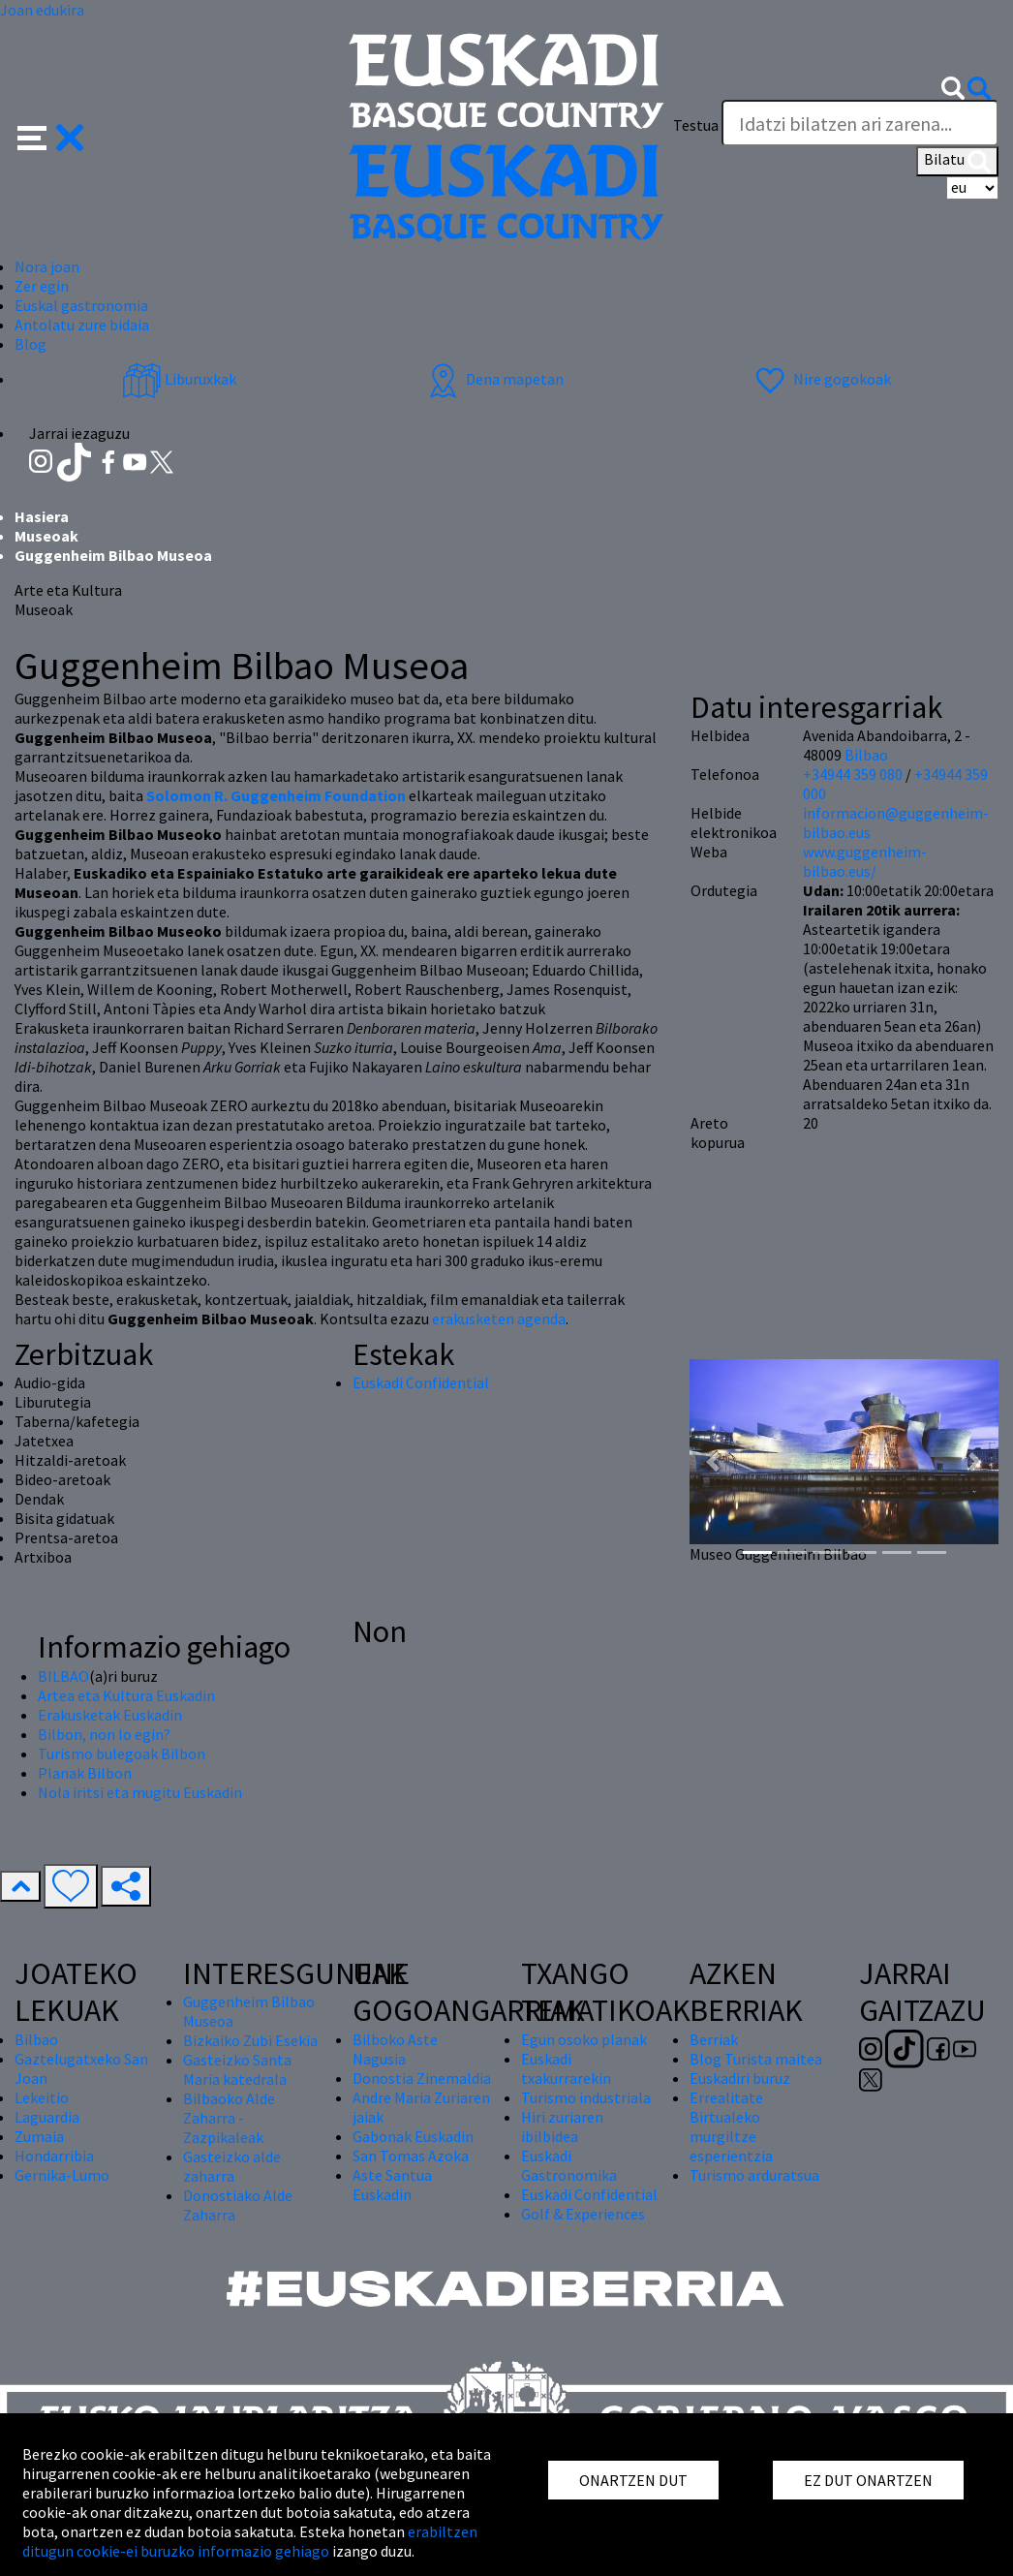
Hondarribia (54, 2155)
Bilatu (957, 160)
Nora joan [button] (47, 266)
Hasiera (42, 516)
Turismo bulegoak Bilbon (121, 1753)
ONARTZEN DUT (633, 2480)
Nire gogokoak (821, 378)
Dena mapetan (493, 378)
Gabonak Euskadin (413, 2136)
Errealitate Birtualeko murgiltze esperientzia (731, 2126)
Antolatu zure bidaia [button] (82, 324)
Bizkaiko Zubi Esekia (250, 2040)
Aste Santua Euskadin (392, 2184)
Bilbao (866, 754)
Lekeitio (42, 2097)
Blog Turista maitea (756, 2058)
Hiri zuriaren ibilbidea (562, 2126)
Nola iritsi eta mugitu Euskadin (140, 1792)
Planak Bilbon (85, 1773)
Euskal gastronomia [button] (81, 305)
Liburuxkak (179, 378)
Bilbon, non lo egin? (104, 1734)
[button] (51, 135)
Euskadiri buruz (740, 2078)
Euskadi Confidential (421, 1382)
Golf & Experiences (583, 2213)
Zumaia (39, 2136)
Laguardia (47, 2116)
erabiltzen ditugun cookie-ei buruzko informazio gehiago (249, 2541)
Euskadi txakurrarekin (566, 2068)
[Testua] (859, 123)
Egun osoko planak (584, 2039)
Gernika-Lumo (62, 2175)
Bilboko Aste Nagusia (395, 2049)
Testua (696, 125)
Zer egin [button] (42, 285)
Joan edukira (42, 9)
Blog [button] (30, 344)
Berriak (714, 2039)
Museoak (46, 535)
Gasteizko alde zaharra (232, 2166)
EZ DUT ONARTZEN (868, 2480)
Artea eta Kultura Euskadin (126, 1695)
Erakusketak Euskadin (110, 1714)
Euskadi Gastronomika (569, 2165)
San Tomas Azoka (411, 2155)
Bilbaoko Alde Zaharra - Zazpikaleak (229, 2118)
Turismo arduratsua (754, 2175)
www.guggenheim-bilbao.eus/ (865, 861)
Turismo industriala (586, 2097)
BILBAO (63, 1676)
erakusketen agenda (499, 1318)
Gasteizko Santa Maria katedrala (237, 2069)
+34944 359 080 (853, 774)
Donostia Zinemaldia (422, 2078)
